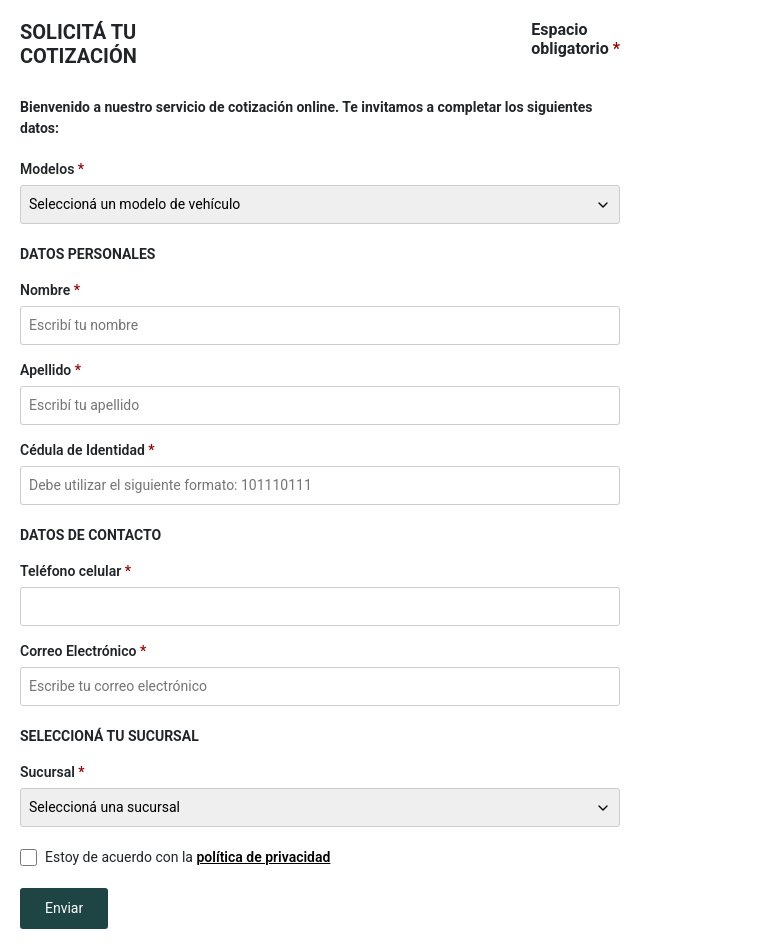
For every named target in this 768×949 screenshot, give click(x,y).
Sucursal (47, 772)
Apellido (45, 370)
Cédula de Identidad (82, 450)
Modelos (47, 169)
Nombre (45, 290)
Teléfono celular (70, 571)
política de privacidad (263, 857)
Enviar (64, 908)
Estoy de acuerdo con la (187, 857)
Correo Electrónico (78, 651)
